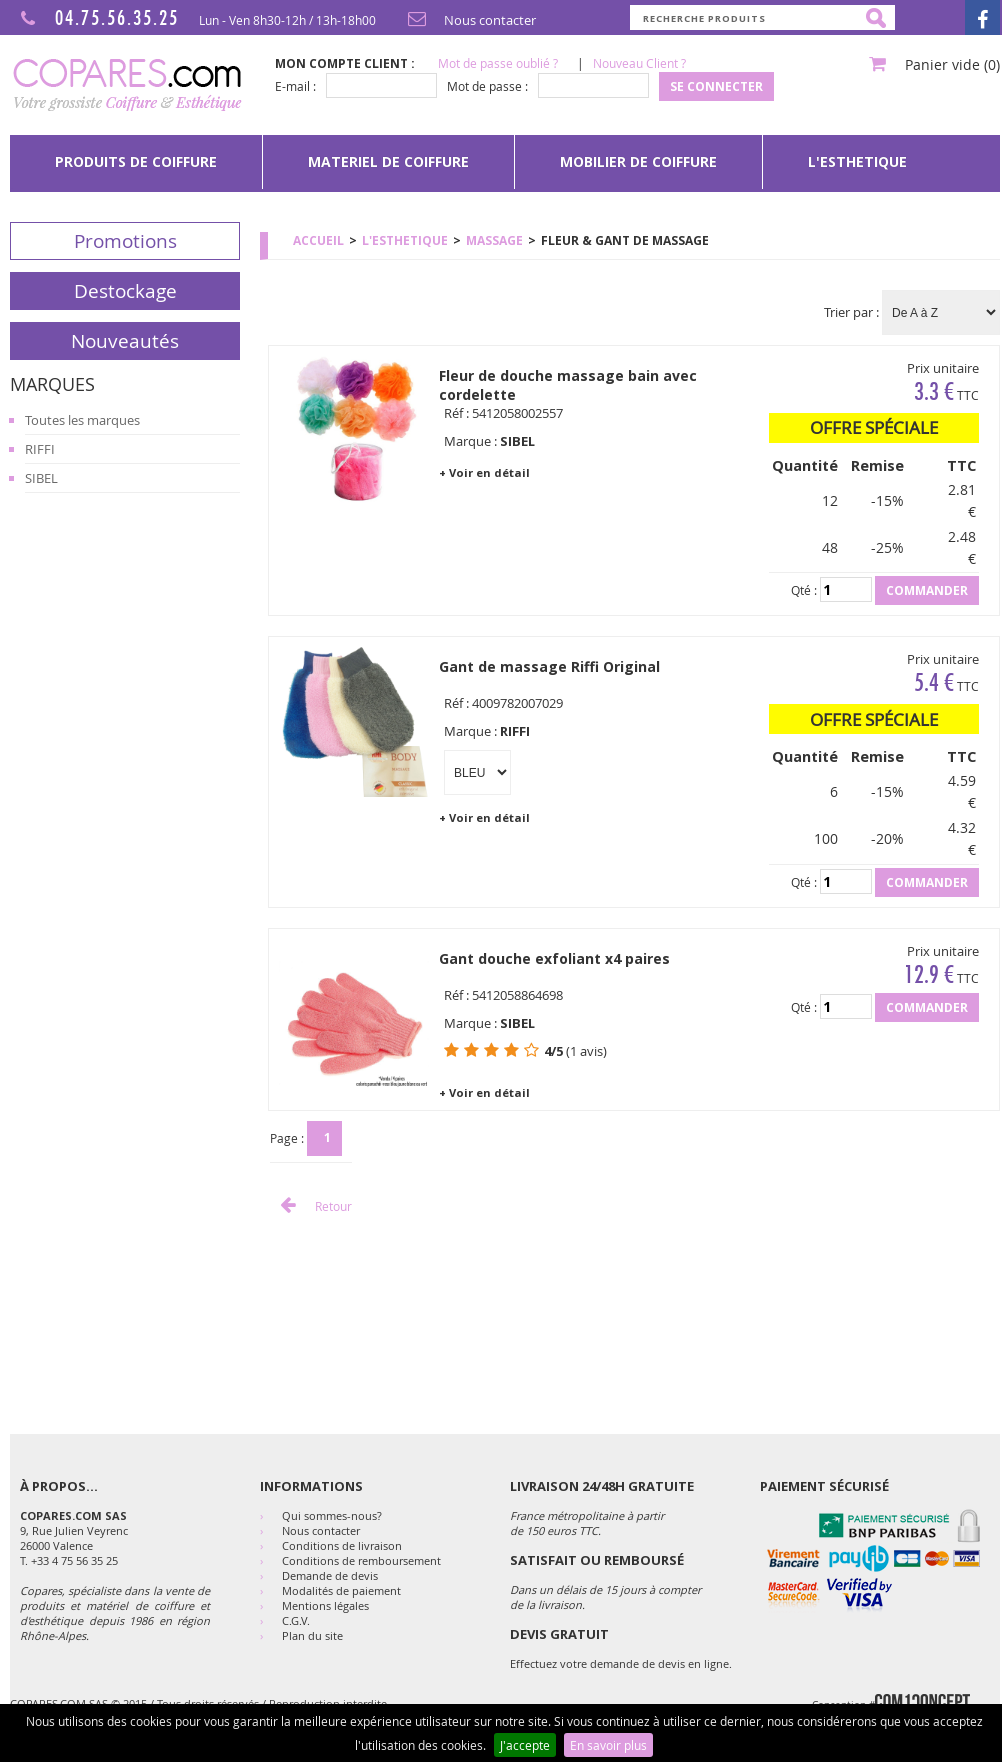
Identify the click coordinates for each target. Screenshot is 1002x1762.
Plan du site (312, 1635)
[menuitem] (136, 162)
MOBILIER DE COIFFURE (638, 161)
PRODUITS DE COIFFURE (136, 161)
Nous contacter (467, 20)
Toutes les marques (82, 420)
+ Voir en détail (484, 472)
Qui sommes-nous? (332, 1515)
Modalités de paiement (341, 1590)
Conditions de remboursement (361, 1560)
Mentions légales (325, 1605)
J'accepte (525, 1745)
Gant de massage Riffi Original (549, 666)
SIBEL (41, 478)
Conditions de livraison (342, 1545)
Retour (311, 1206)
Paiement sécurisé (824, 1486)
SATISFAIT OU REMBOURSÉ (597, 1560)
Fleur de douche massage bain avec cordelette (568, 385)
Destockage (125, 291)
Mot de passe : (487, 86)
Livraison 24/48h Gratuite (602, 1486)
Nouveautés (125, 341)
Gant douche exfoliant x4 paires (554, 958)
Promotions (125, 241)
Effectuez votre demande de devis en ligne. (621, 1663)
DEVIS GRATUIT (559, 1634)
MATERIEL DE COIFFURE (388, 161)
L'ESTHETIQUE (857, 161)
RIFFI (40, 449)
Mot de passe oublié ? (498, 63)
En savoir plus (608, 1745)
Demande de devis (330, 1575)
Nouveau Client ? (639, 63)
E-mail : (295, 86)
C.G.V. (296, 1620)
